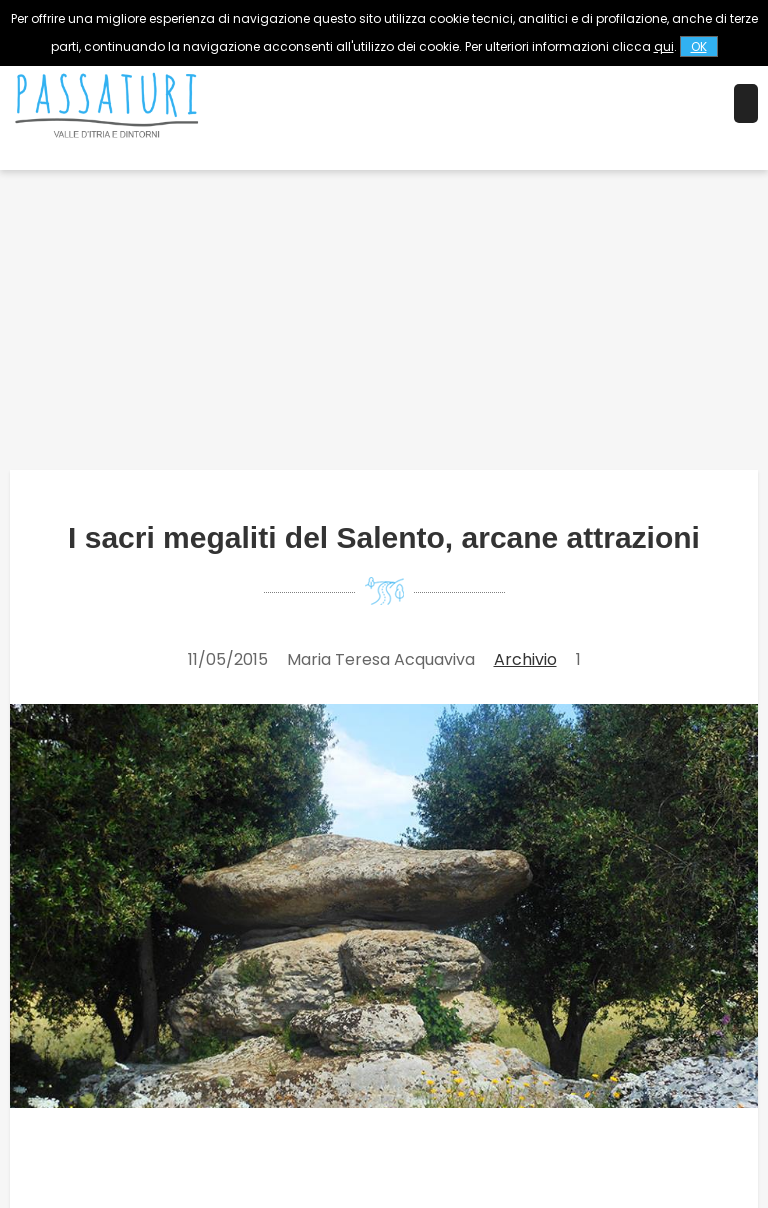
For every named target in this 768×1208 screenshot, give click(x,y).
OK (699, 46)
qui (664, 46)
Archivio (525, 659)
